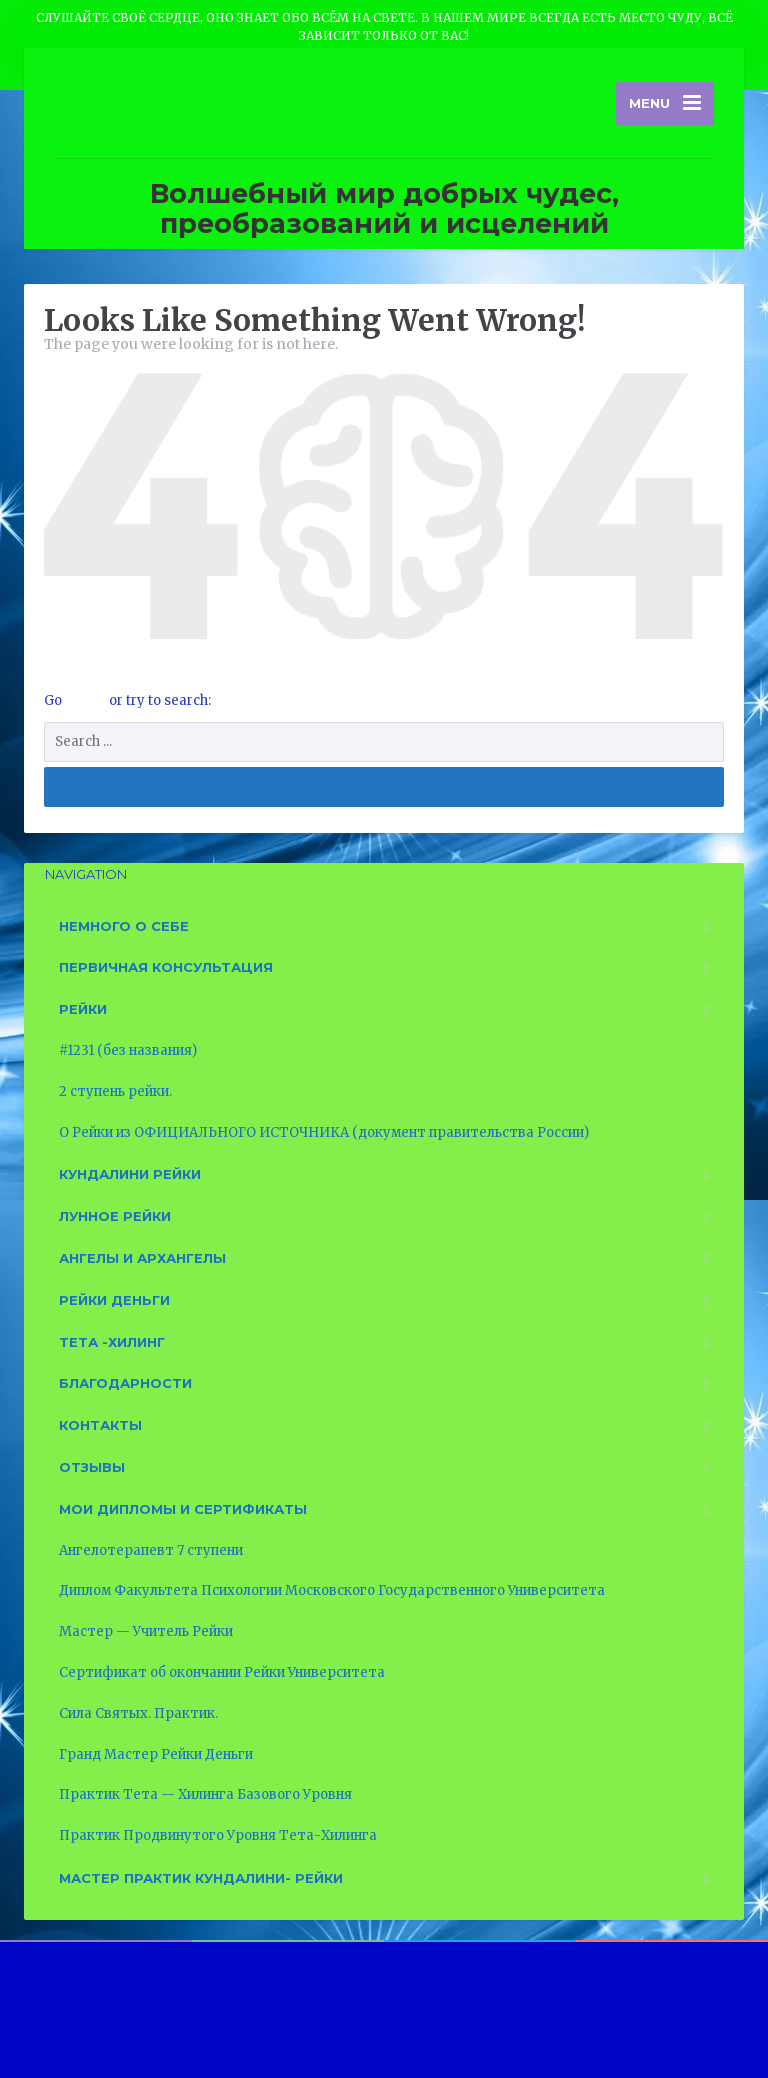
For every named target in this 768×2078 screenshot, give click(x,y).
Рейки (83, 1009)
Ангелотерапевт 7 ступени (151, 1550)
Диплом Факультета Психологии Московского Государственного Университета (332, 1590)
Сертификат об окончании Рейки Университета (222, 1672)
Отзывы (92, 1467)
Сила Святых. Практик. (138, 1713)
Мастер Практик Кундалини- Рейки (201, 1878)
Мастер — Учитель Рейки (146, 1631)
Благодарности (125, 1383)
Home (87, 700)
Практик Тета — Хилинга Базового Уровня (205, 1794)
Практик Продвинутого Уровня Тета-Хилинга (218, 1835)
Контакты (100, 1425)
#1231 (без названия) (128, 1050)
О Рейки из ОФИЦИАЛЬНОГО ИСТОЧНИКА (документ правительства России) (324, 1132)
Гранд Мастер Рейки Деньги (156, 1754)
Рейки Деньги (114, 1300)
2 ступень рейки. (115, 1091)
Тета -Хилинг (112, 1342)
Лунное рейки (115, 1216)
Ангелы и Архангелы (142, 1258)
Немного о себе (124, 926)
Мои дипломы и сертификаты (183, 1509)
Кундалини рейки (130, 1174)
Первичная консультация (166, 967)
